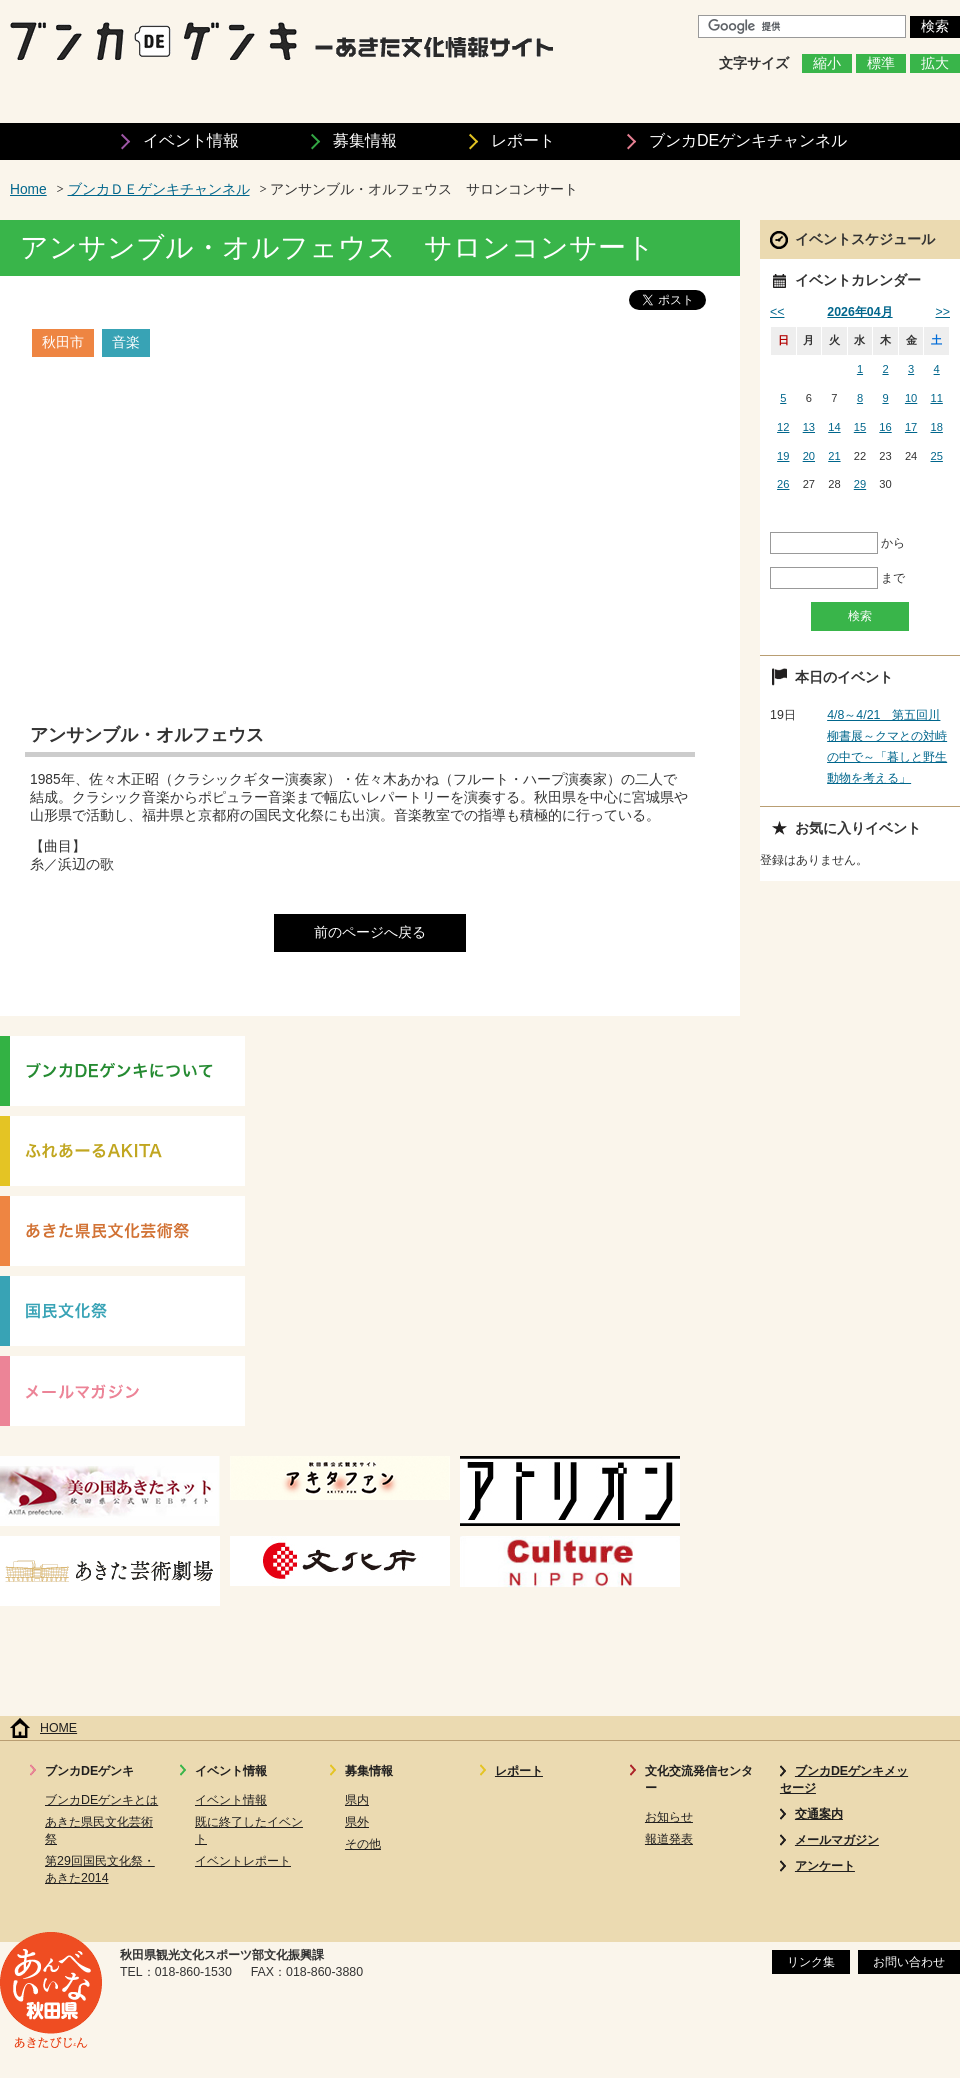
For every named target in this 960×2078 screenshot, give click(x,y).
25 (937, 456)
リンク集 (811, 1962)
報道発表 (669, 1839)
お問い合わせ (909, 1962)
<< (777, 312)
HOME (58, 1728)
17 (911, 427)
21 (834, 456)
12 (783, 427)
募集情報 (365, 140)
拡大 (935, 63)
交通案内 (819, 1814)
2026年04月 (859, 312)
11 (937, 398)
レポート (523, 140)
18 (937, 427)
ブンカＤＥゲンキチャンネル (159, 189)
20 (809, 456)
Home (28, 189)
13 (809, 427)
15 (860, 427)
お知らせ (669, 1817)
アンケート (825, 1866)
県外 (357, 1822)
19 (783, 456)
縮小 (827, 63)
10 (911, 398)
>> (943, 312)
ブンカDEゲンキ (748, 140)
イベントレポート (243, 1861)
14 (834, 427)
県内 (357, 1800)
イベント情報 (191, 140)
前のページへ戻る (370, 932)
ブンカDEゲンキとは (101, 1800)
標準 (881, 63)
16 (885, 427)
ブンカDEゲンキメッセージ (844, 1779)
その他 (363, 1844)
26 (783, 484)
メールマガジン (837, 1840)
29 (860, 484)
